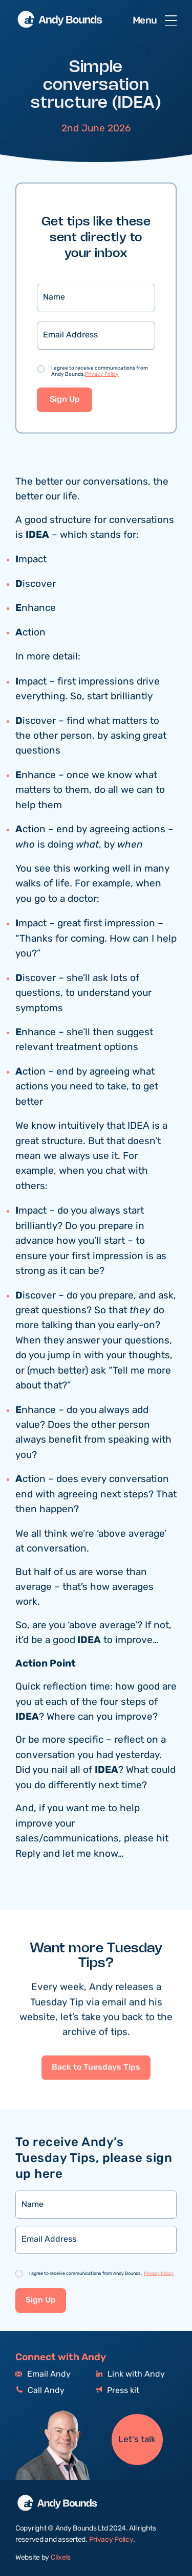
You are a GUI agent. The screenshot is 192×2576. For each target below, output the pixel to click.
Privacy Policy (102, 374)
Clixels (61, 2557)
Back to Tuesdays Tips (96, 2116)
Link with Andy (130, 2374)
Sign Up (65, 399)
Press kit (117, 2390)
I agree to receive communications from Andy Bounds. (99, 371)
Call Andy (40, 2390)
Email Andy (43, 2374)
